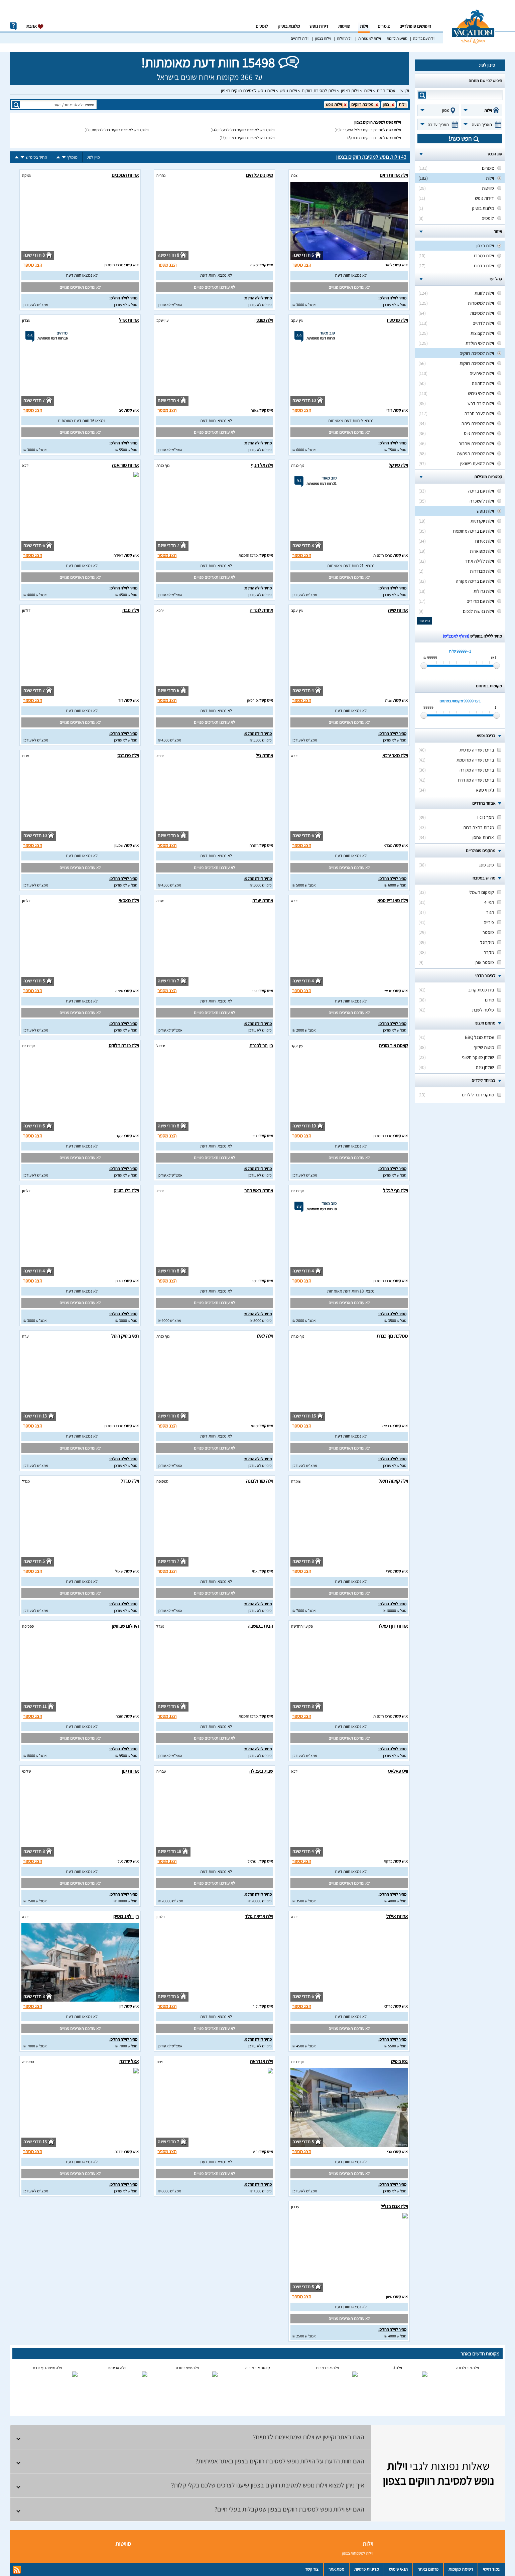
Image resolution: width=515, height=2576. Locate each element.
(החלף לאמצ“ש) (456, 636)
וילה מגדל (130, 1481)
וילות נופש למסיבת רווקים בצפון (248, 91)
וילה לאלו (265, 1336)
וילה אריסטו (117, 2367)
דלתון (26, 610)
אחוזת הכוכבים (125, 175)
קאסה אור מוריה (393, 1045)
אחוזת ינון (130, 1771)
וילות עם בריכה (424, 38)
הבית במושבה (260, 1626)
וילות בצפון (323, 38)
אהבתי (34, 26)
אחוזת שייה (398, 610)
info (13, 26)
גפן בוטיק (399, 2061)
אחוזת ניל (264, 755)
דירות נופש (319, 26)
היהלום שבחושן (125, 1626)
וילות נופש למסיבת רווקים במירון (251, 137)
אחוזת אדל (129, 320)
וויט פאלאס (398, 1771)
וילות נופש (288, 91)
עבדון (26, 320)
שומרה (296, 1481)
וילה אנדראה (261, 2061)
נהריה (160, 175)
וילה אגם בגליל (394, 2206)
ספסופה (162, 1481)
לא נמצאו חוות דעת (351, 275)
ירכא (25, 465)
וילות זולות (345, 38)
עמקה (26, 175)
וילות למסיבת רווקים (319, 91)
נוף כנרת (297, 465)
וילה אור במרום (327, 2367)
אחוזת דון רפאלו (393, 1626)
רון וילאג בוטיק (126, 1916)
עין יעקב (297, 320)
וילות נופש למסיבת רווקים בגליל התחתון (119, 129)
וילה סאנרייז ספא (392, 900)
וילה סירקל (398, 465)
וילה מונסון (263, 320)
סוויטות (344, 26)
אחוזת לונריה (261, 610)
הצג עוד (424, 620)
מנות (25, 755)
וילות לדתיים (300, 38)
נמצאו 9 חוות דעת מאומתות (351, 420)
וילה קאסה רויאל (393, 1481)
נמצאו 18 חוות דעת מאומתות (351, 1291)
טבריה (161, 1771)
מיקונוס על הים (259, 175)
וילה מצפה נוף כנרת (47, 2367)
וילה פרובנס (128, 755)
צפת (294, 175)
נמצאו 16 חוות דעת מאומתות (81, 420)
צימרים (384, 26)
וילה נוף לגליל (395, 1190)
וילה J (397, 2367)
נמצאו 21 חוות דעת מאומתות (351, 565)
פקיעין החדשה (302, 1626)
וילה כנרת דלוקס (124, 1045)
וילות (364, 26)
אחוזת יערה (262, 900)
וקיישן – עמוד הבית (393, 91)
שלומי (26, 1771)
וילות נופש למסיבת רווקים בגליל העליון (246, 129)
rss (17, 2570)
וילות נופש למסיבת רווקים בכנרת (377, 137)
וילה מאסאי (129, 900)
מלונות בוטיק (289, 26)
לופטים (262, 26)
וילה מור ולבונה (259, 1481)
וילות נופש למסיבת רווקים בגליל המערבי (371, 129)
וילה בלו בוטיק (126, 1190)
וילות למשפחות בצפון (357, 2553)
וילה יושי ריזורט (187, 2367)
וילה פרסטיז (397, 320)
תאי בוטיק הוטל (125, 1336)
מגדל (26, 1481)
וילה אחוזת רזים (394, 175)
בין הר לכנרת (261, 1045)
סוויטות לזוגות (397, 38)
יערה (160, 900)
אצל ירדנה (129, 2061)
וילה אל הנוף (262, 465)
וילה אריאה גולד (259, 1916)
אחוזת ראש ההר (258, 1190)
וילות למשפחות (369, 38)
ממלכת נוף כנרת (392, 1336)
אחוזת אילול (397, 1916)
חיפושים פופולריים (415, 26)
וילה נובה (130, 610)
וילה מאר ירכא (395, 755)
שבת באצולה (261, 1771)
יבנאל (160, 1045)
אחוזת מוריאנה (125, 465)
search (422, 95)
